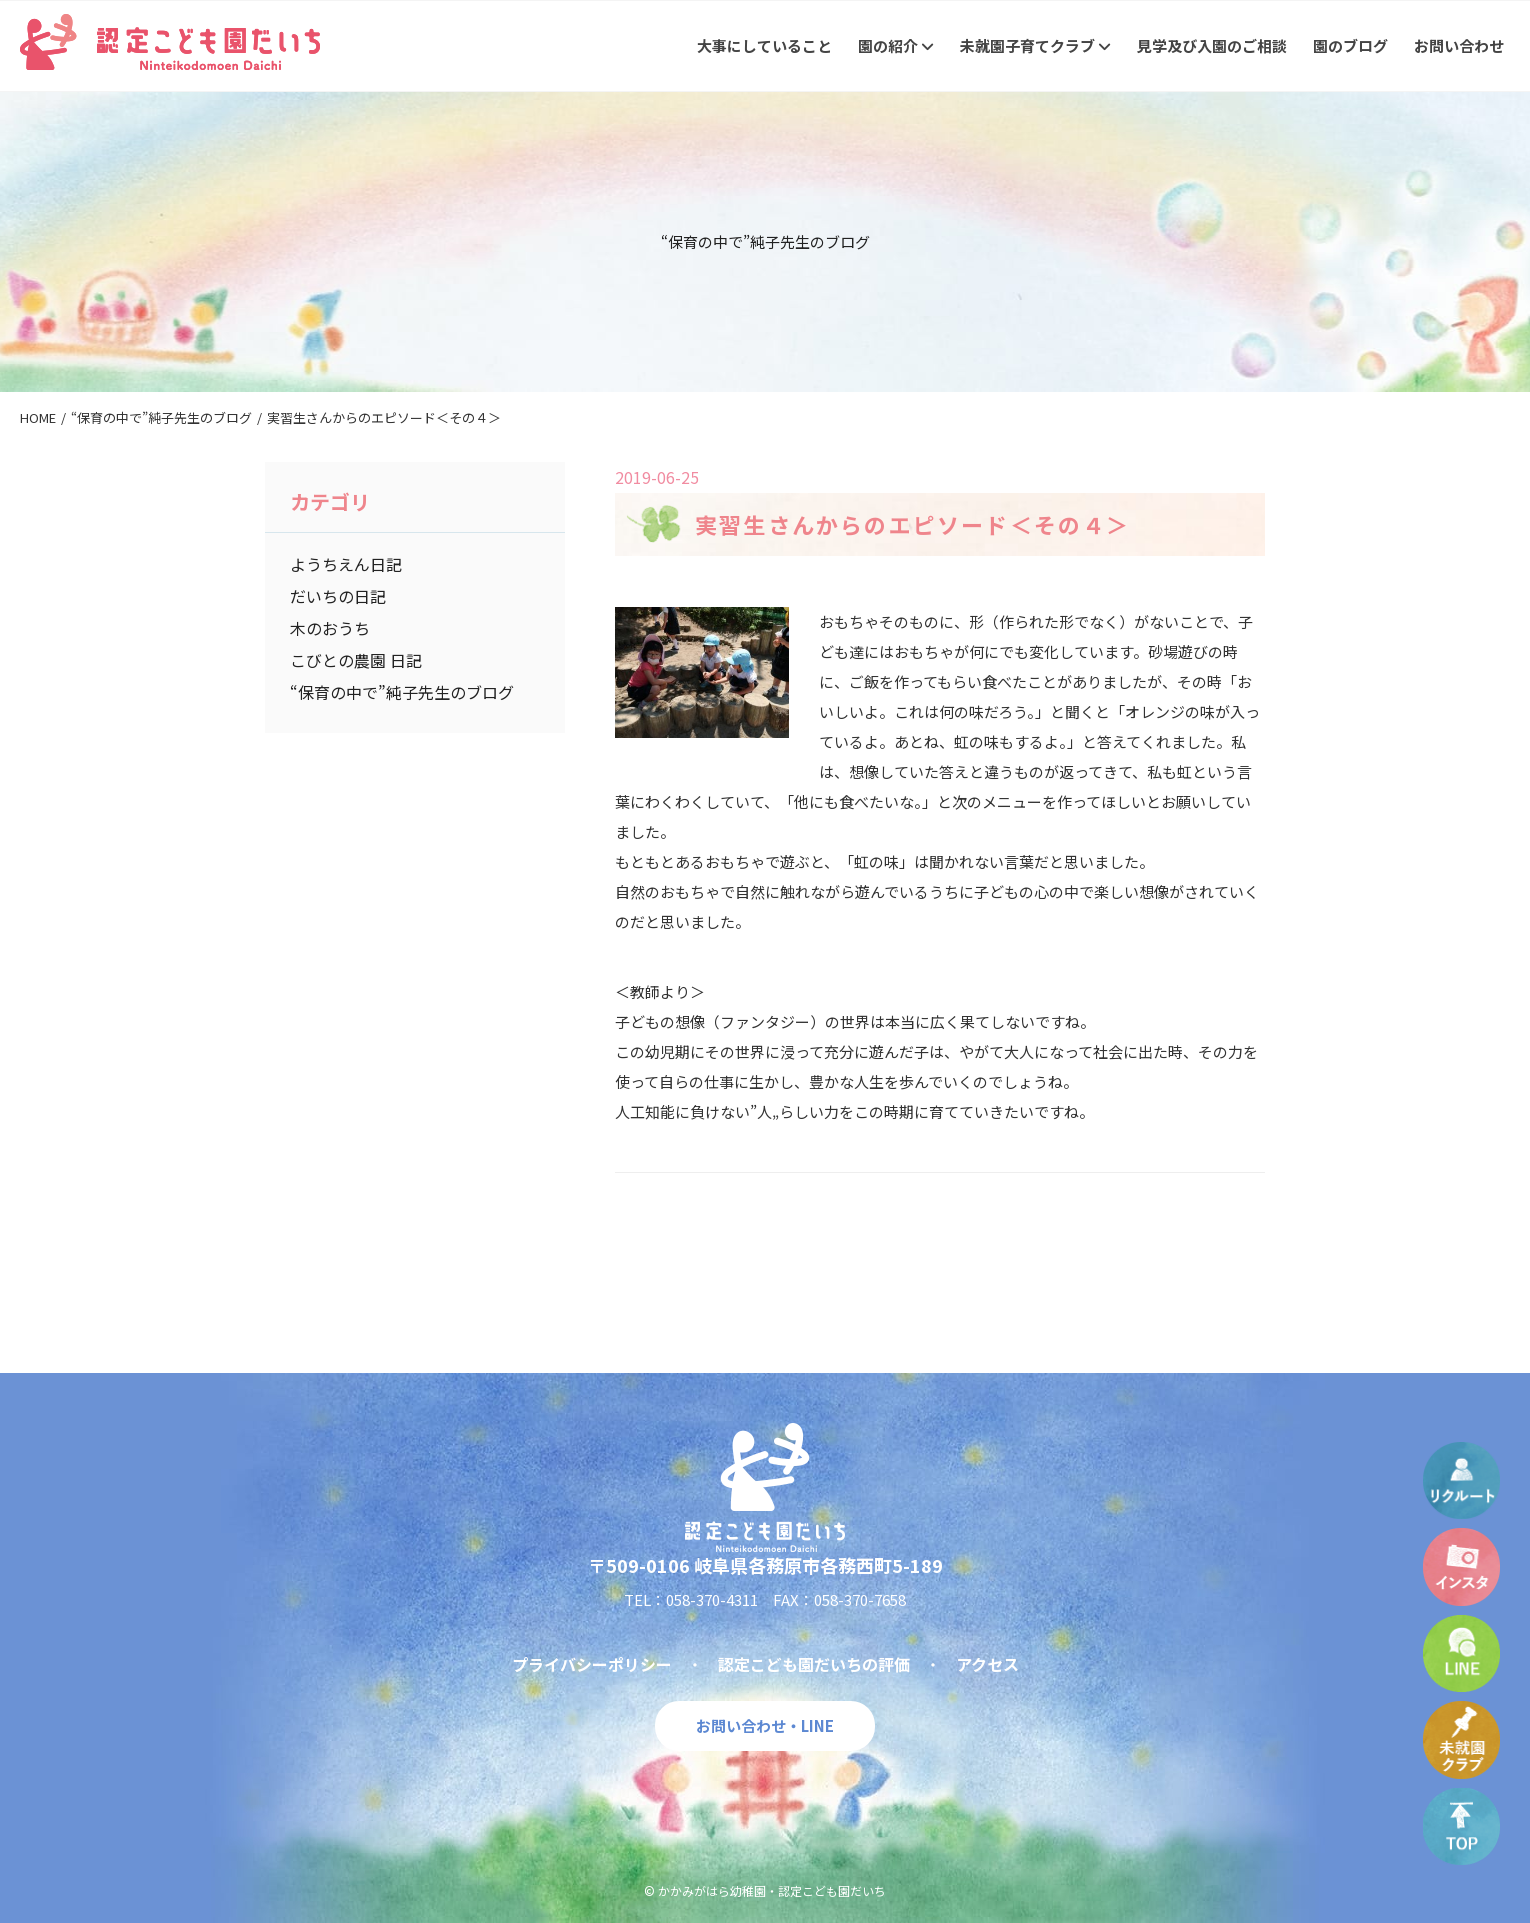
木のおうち (330, 628)
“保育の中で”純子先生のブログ (402, 692)
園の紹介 (896, 45)
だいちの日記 (338, 596)
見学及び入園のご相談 (1212, 45)
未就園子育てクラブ (1035, 45)
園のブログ (1350, 45)
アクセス (987, 1664)
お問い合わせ (1459, 45)
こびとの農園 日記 (356, 660)
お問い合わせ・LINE (765, 1725)
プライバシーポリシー (592, 1664)
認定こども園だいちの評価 (814, 1664)
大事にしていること (764, 45)
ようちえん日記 (346, 564)
